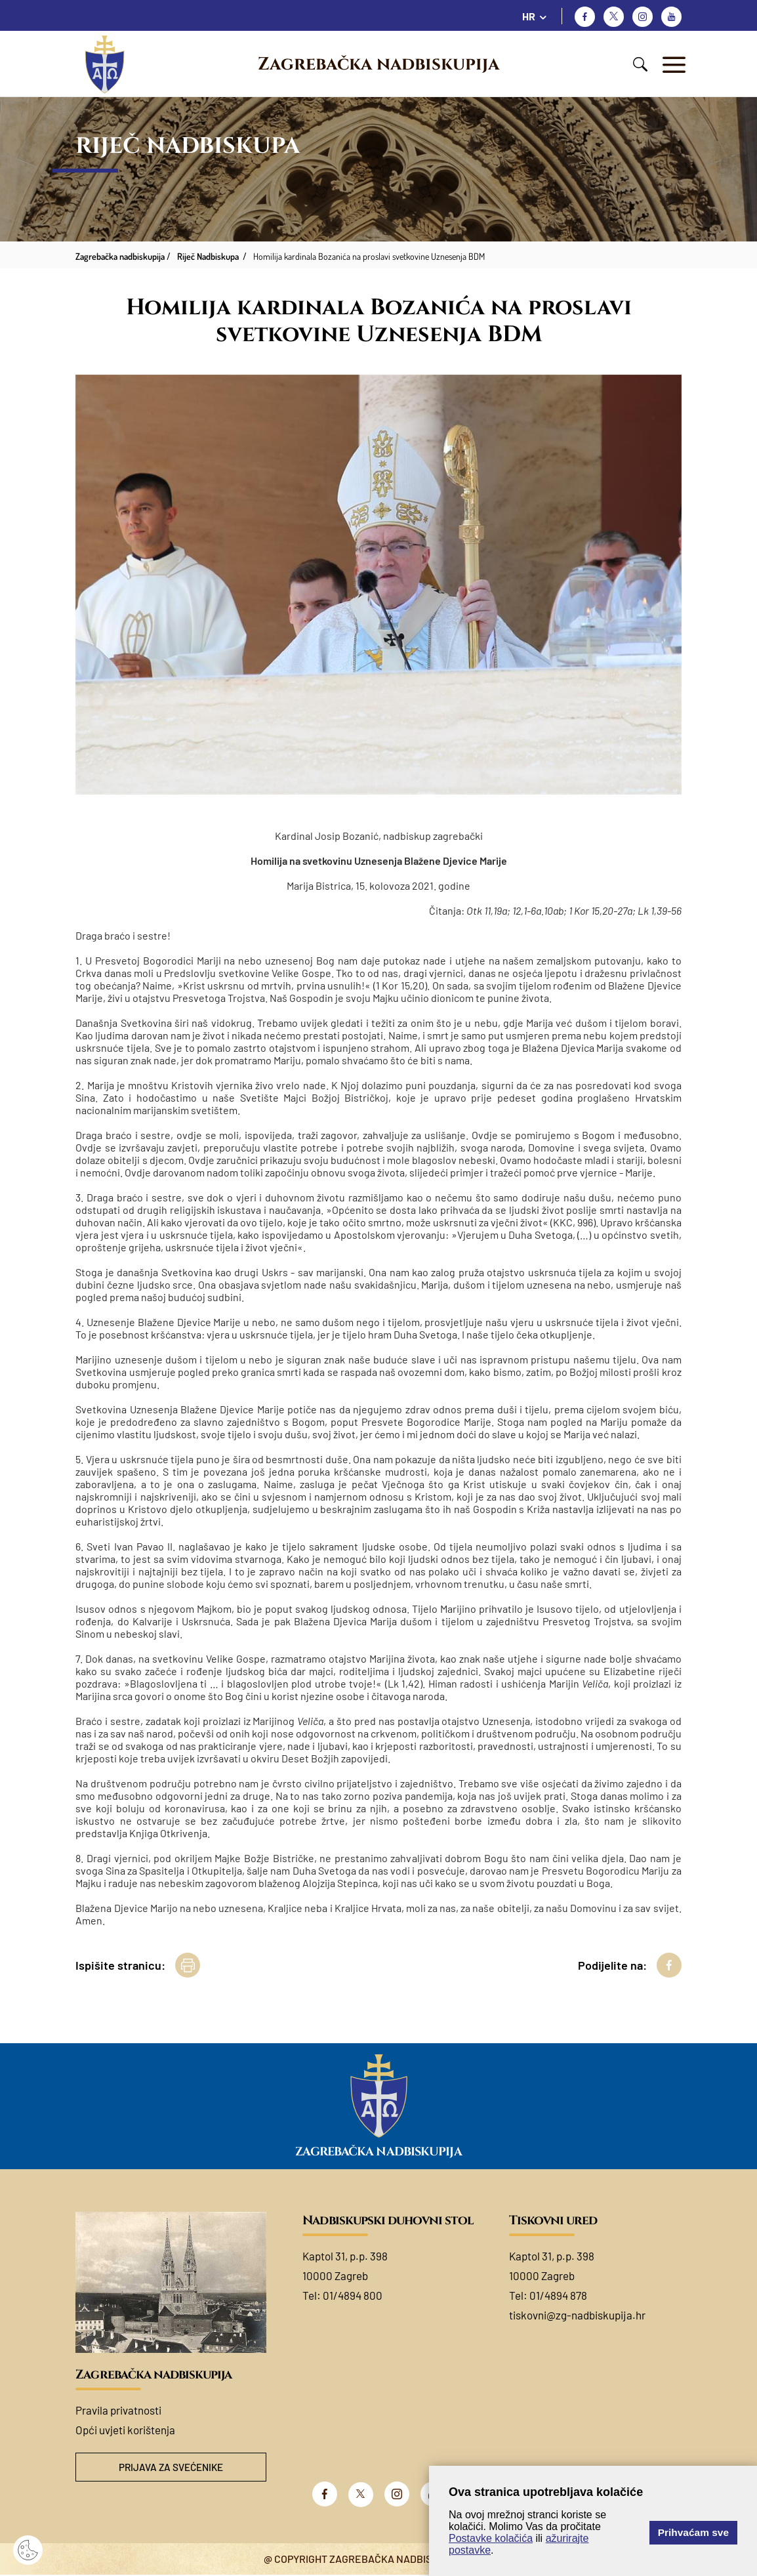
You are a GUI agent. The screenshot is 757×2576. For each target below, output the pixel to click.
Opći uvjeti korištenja (125, 2429)
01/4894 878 (558, 2295)
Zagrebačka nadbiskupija (378, 64)
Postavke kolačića (491, 2538)
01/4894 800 (352, 2295)
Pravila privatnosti (118, 2410)
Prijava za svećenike (171, 2467)
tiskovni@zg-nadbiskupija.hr (577, 2314)
